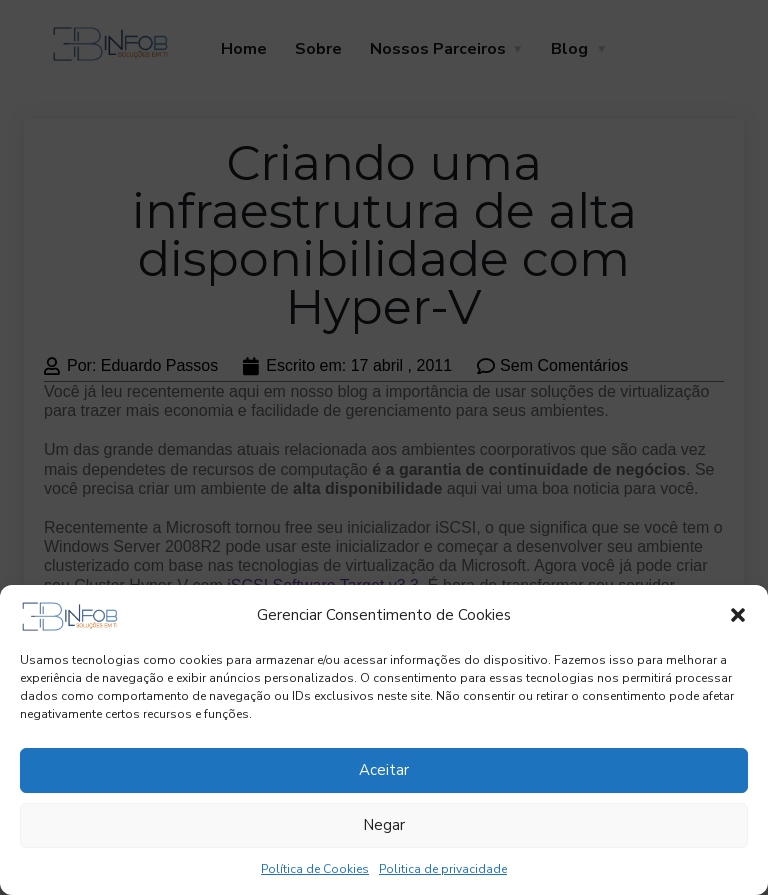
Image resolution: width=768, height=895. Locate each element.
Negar (384, 825)
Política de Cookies (315, 869)
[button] (738, 615)
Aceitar (384, 770)
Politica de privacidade (443, 869)
